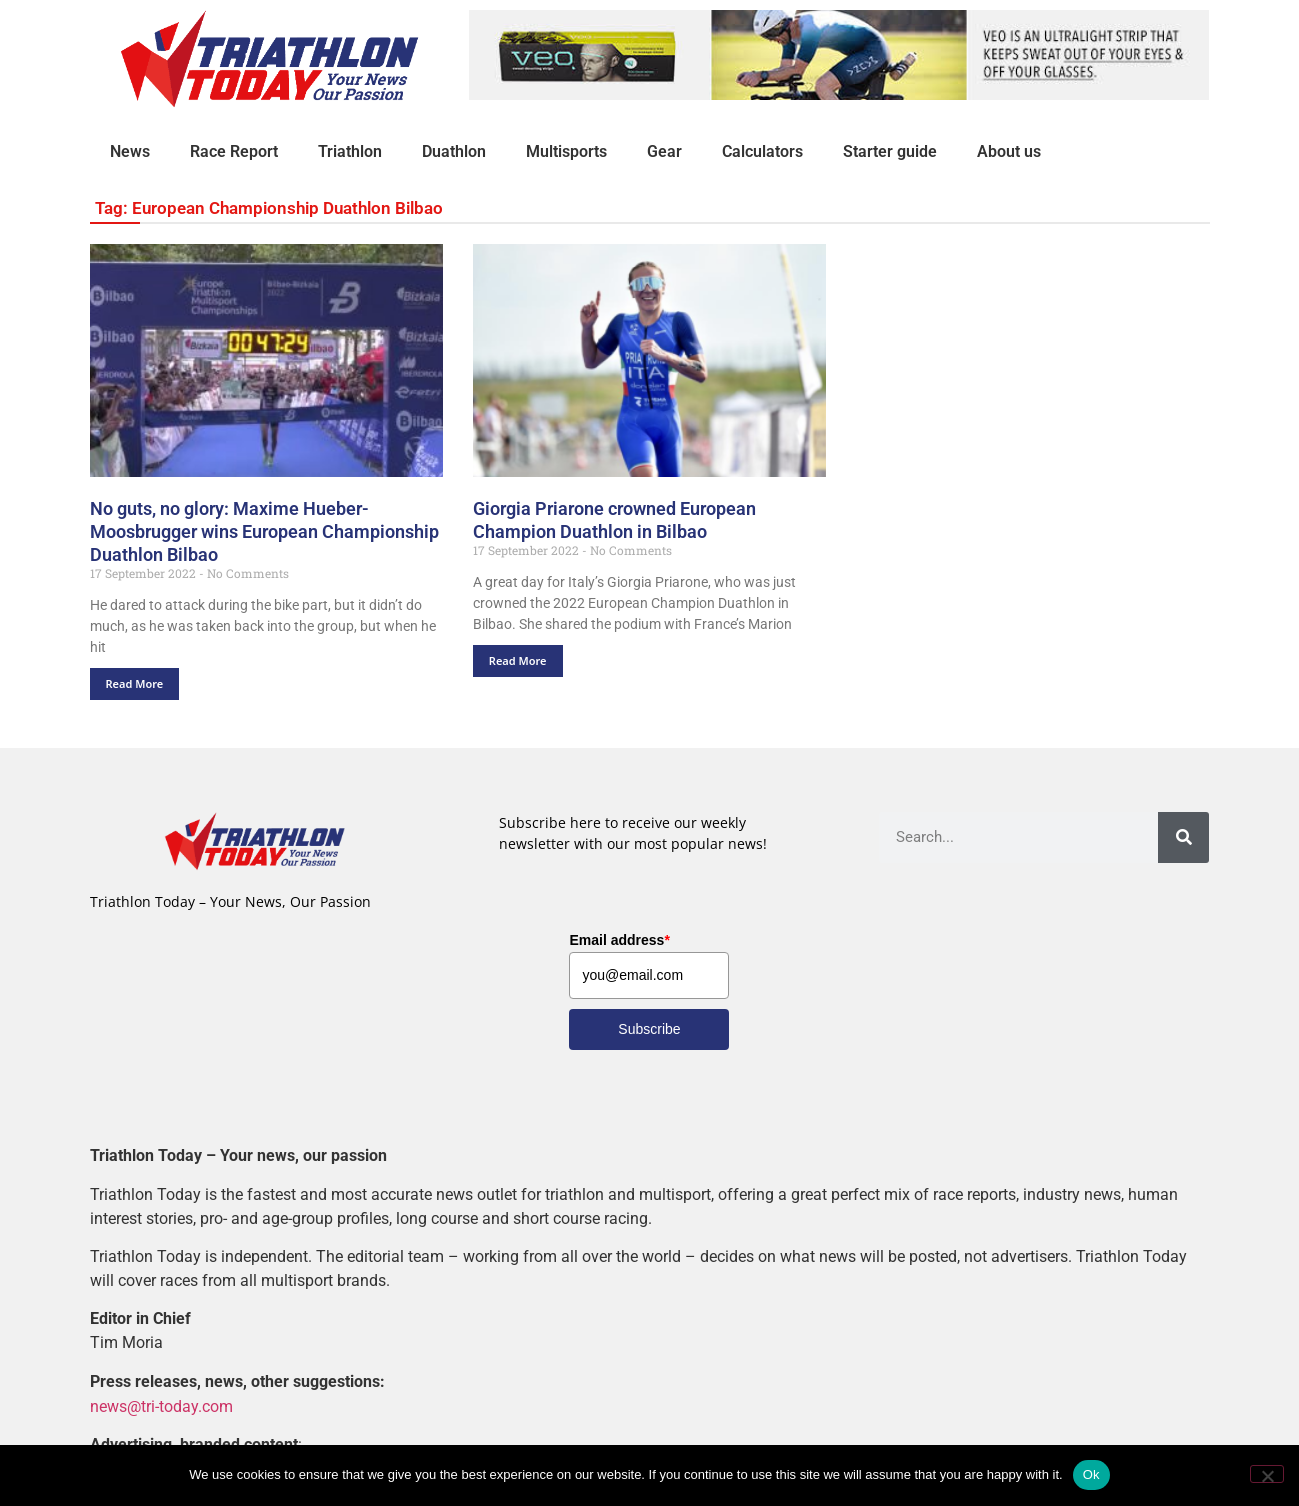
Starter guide (890, 151)
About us (1009, 151)
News (130, 151)
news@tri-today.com (161, 1405)
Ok (1091, 1474)
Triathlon (350, 151)
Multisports (566, 151)
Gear (664, 151)
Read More (135, 683)
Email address (619, 940)
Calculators (762, 151)
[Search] (1183, 837)
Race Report (234, 151)
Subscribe (649, 1029)
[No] (1267, 1474)
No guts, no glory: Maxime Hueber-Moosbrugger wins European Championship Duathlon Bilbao (264, 531)
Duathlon (454, 151)
